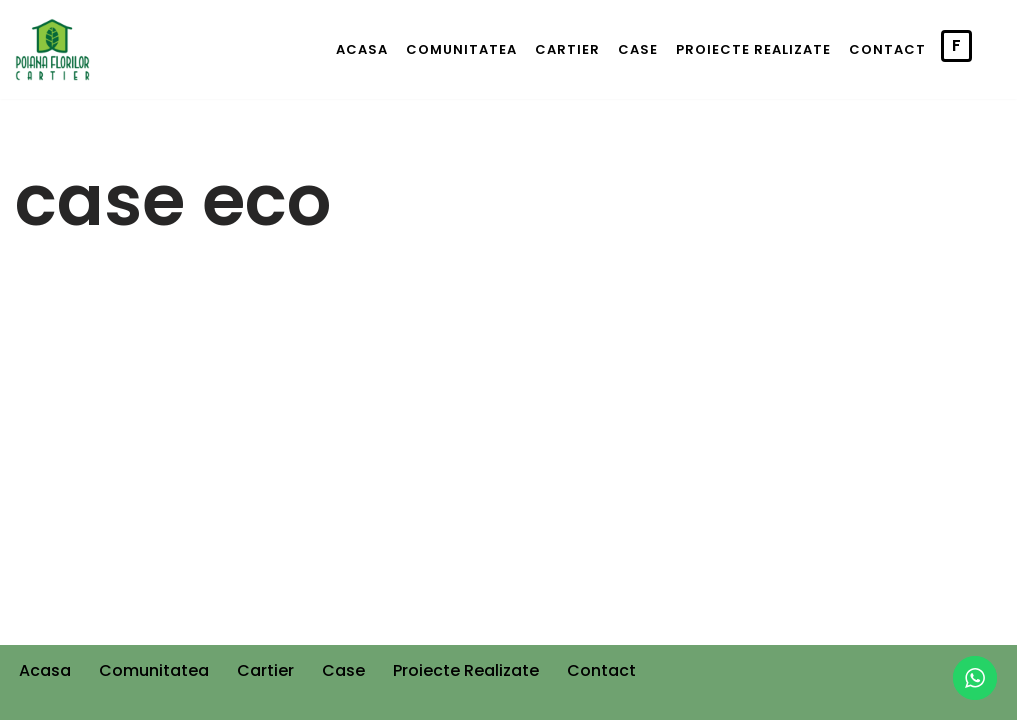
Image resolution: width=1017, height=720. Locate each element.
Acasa (362, 49)
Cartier (567, 49)
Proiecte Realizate (753, 49)
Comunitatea (461, 49)
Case (638, 49)
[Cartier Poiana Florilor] (52, 49)
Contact (887, 49)
